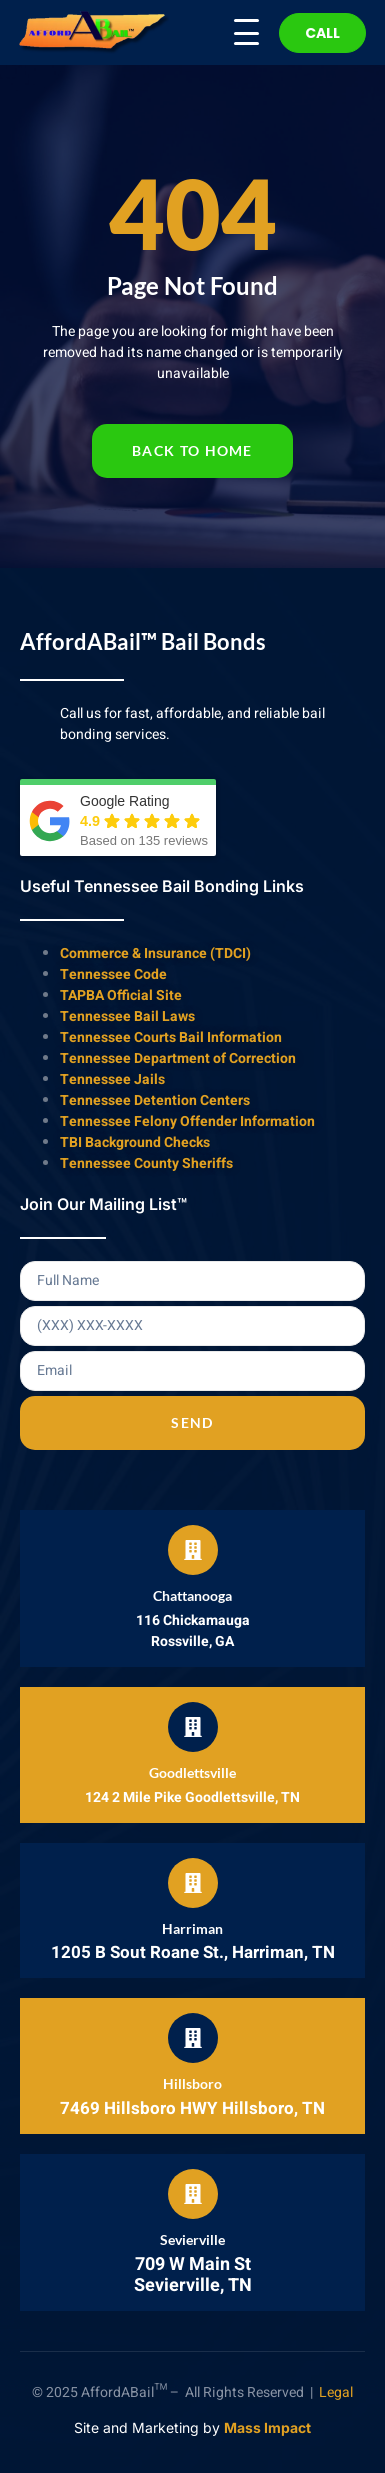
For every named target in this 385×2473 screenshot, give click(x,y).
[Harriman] (193, 1883)
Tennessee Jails (112, 1079)
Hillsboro (192, 2083)
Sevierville (192, 2239)
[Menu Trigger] (234, 31)
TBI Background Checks (135, 1142)
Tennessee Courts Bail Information (171, 1037)
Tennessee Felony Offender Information (187, 1121)
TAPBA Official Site (121, 995)
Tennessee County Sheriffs (146, 1163)
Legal (336, 2392)
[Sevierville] (193, 2194)
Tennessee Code (113, 974)
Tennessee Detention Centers (155, 1100)
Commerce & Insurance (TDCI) (155, 953)
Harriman (192, 1928)
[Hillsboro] (193, 2038)
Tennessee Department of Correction (178, 1058)
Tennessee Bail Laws (127, 1016)
